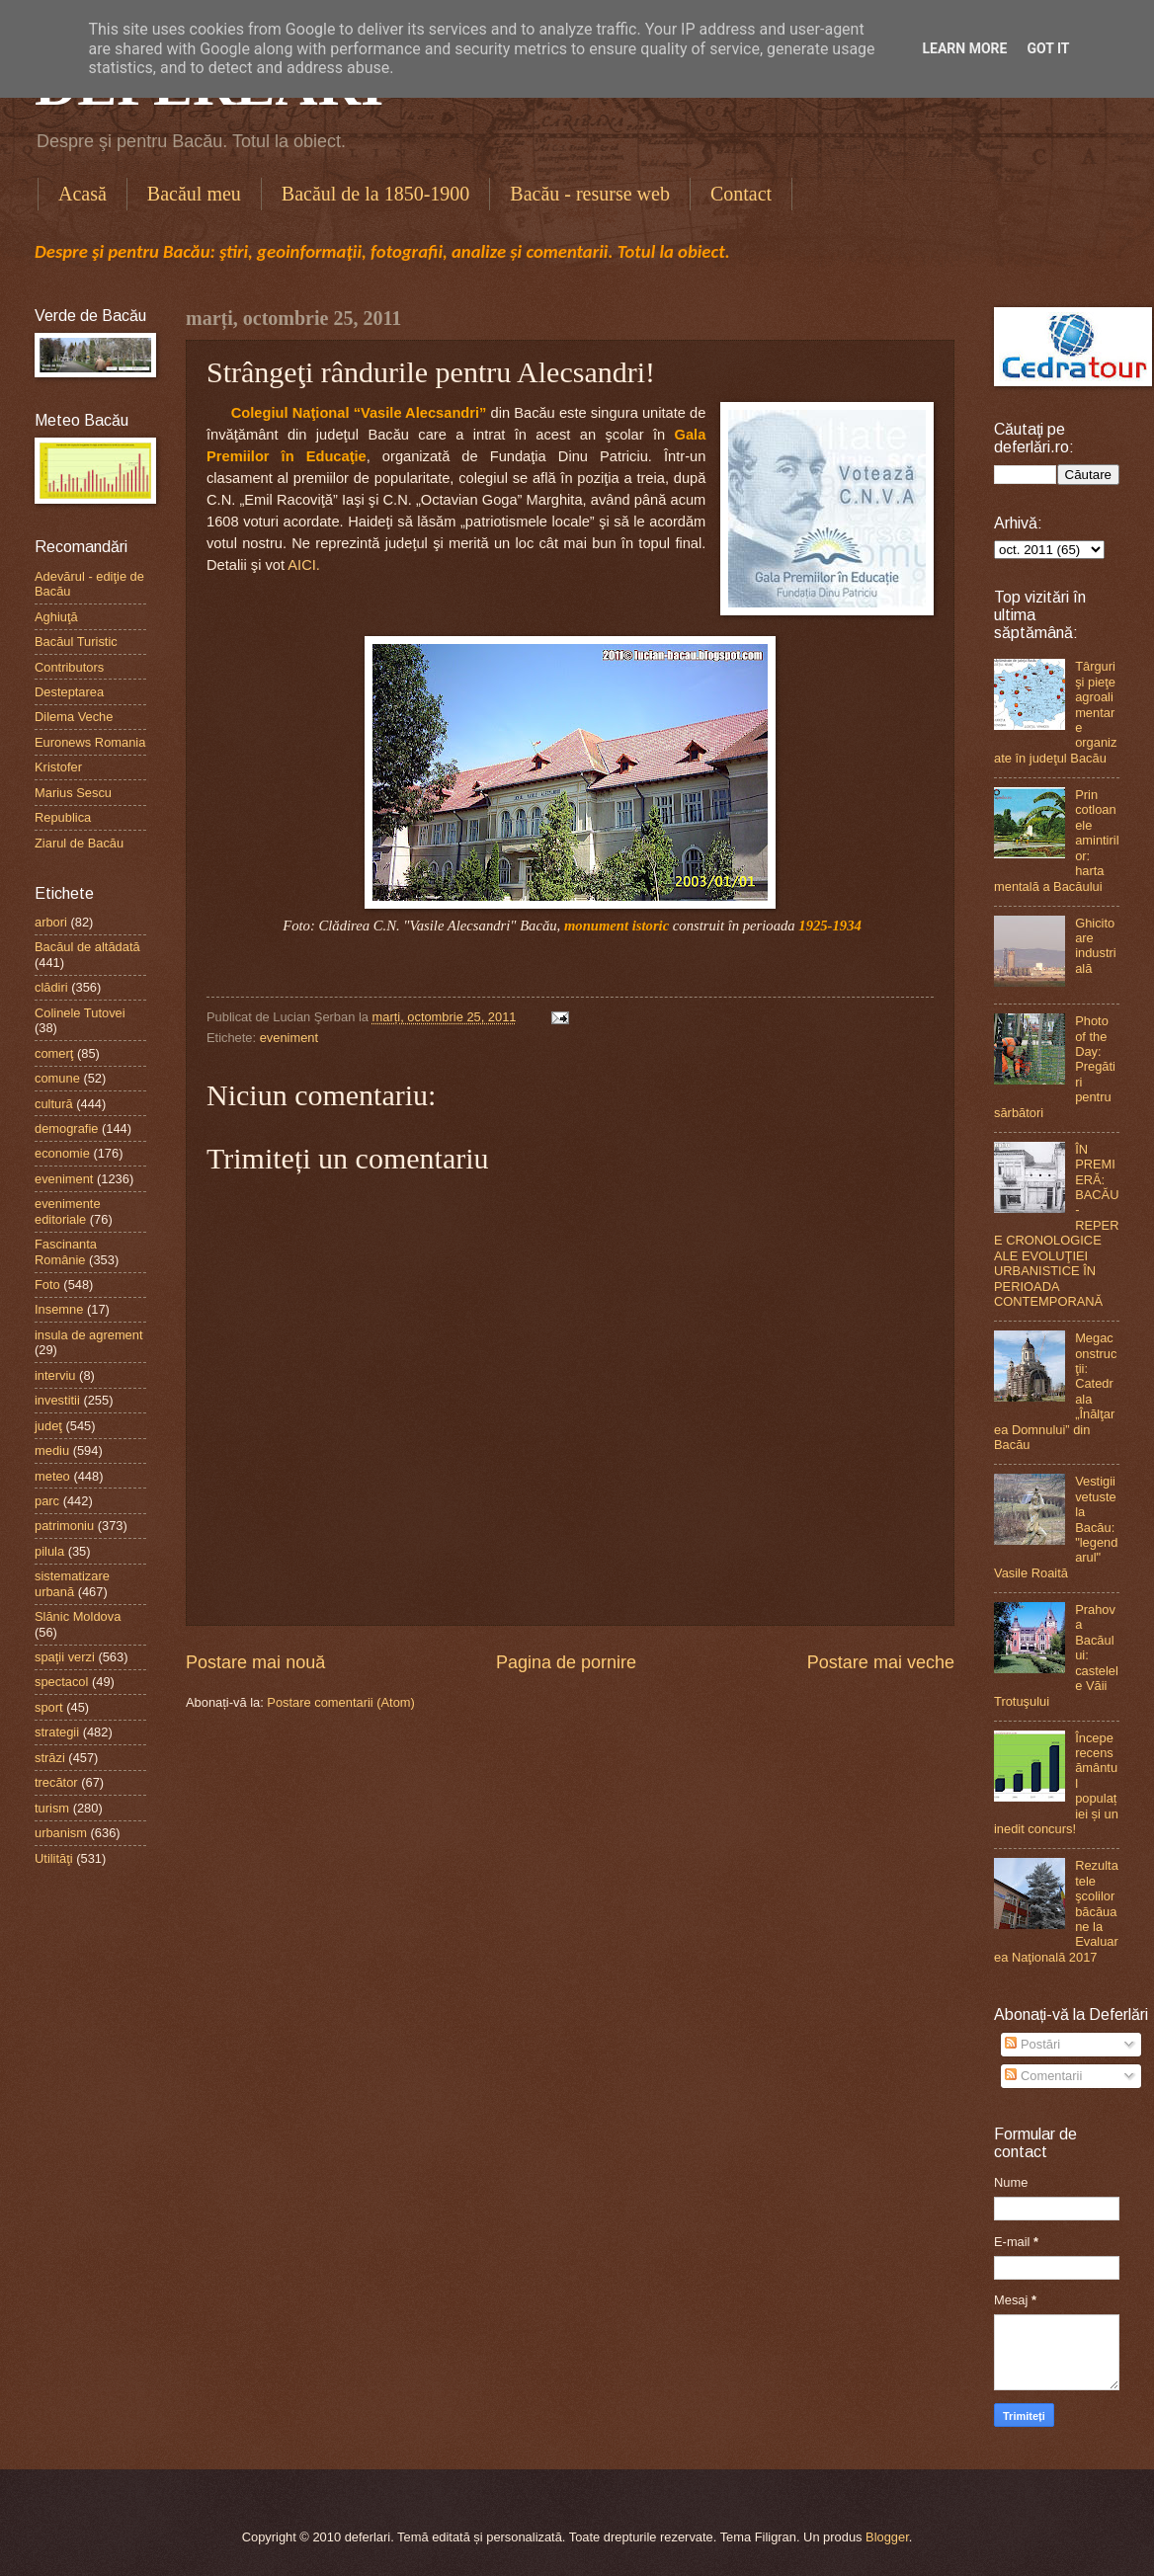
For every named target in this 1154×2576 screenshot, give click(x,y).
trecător (56, 1782)
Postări (1032, 2044)
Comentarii (1043, 2075)
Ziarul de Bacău (79, 843)
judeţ (48, 1425)
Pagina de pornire (566, 1662)
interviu (55, 1375)
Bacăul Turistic (76, 641)
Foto (47, 1284)
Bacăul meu (194, 193)
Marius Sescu (73, 792)
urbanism (61, 1832)
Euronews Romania (90, 742)
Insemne (59, 1309)
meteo (52, 1476)
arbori (51, 922)
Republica (63, 817)
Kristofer (58, 767)
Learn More (964, 48)
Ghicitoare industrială (1095, 946)
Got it (1048, 48)
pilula (49, 1551)
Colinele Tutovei (80, 1013)
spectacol (61, 1681)
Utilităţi (54, 1858)
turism (52, 1808)
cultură (54, 1103)
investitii (57, 1400)
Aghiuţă (56, 616)
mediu (52, 1450)
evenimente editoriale (68, 1211)
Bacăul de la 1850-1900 (376, 193)
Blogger (887, 2537)
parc (47, 1500)
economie (62, 1153)
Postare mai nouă (255, 1662)
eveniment (289, 1037)
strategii (57, 1732)
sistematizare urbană (72, 1583)
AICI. (304, 565)
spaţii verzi (65, 1657)
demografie (66, 1128)
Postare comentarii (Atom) (341, 1702)
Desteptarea (69, 691)
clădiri (51, 987)
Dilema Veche (74, 716)
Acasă (82, 193)
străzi (50, 1757)
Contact (741, 193)
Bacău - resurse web (590, 193)
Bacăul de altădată (87, 946)
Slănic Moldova (78, 1616)
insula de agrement (89, 1335)
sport (49, 1707)
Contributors (69, 667)
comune (57, 1078)
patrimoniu (64, 1525)
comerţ (54, 1053)
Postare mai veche (880, 1662)
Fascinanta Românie (66, 1251)
